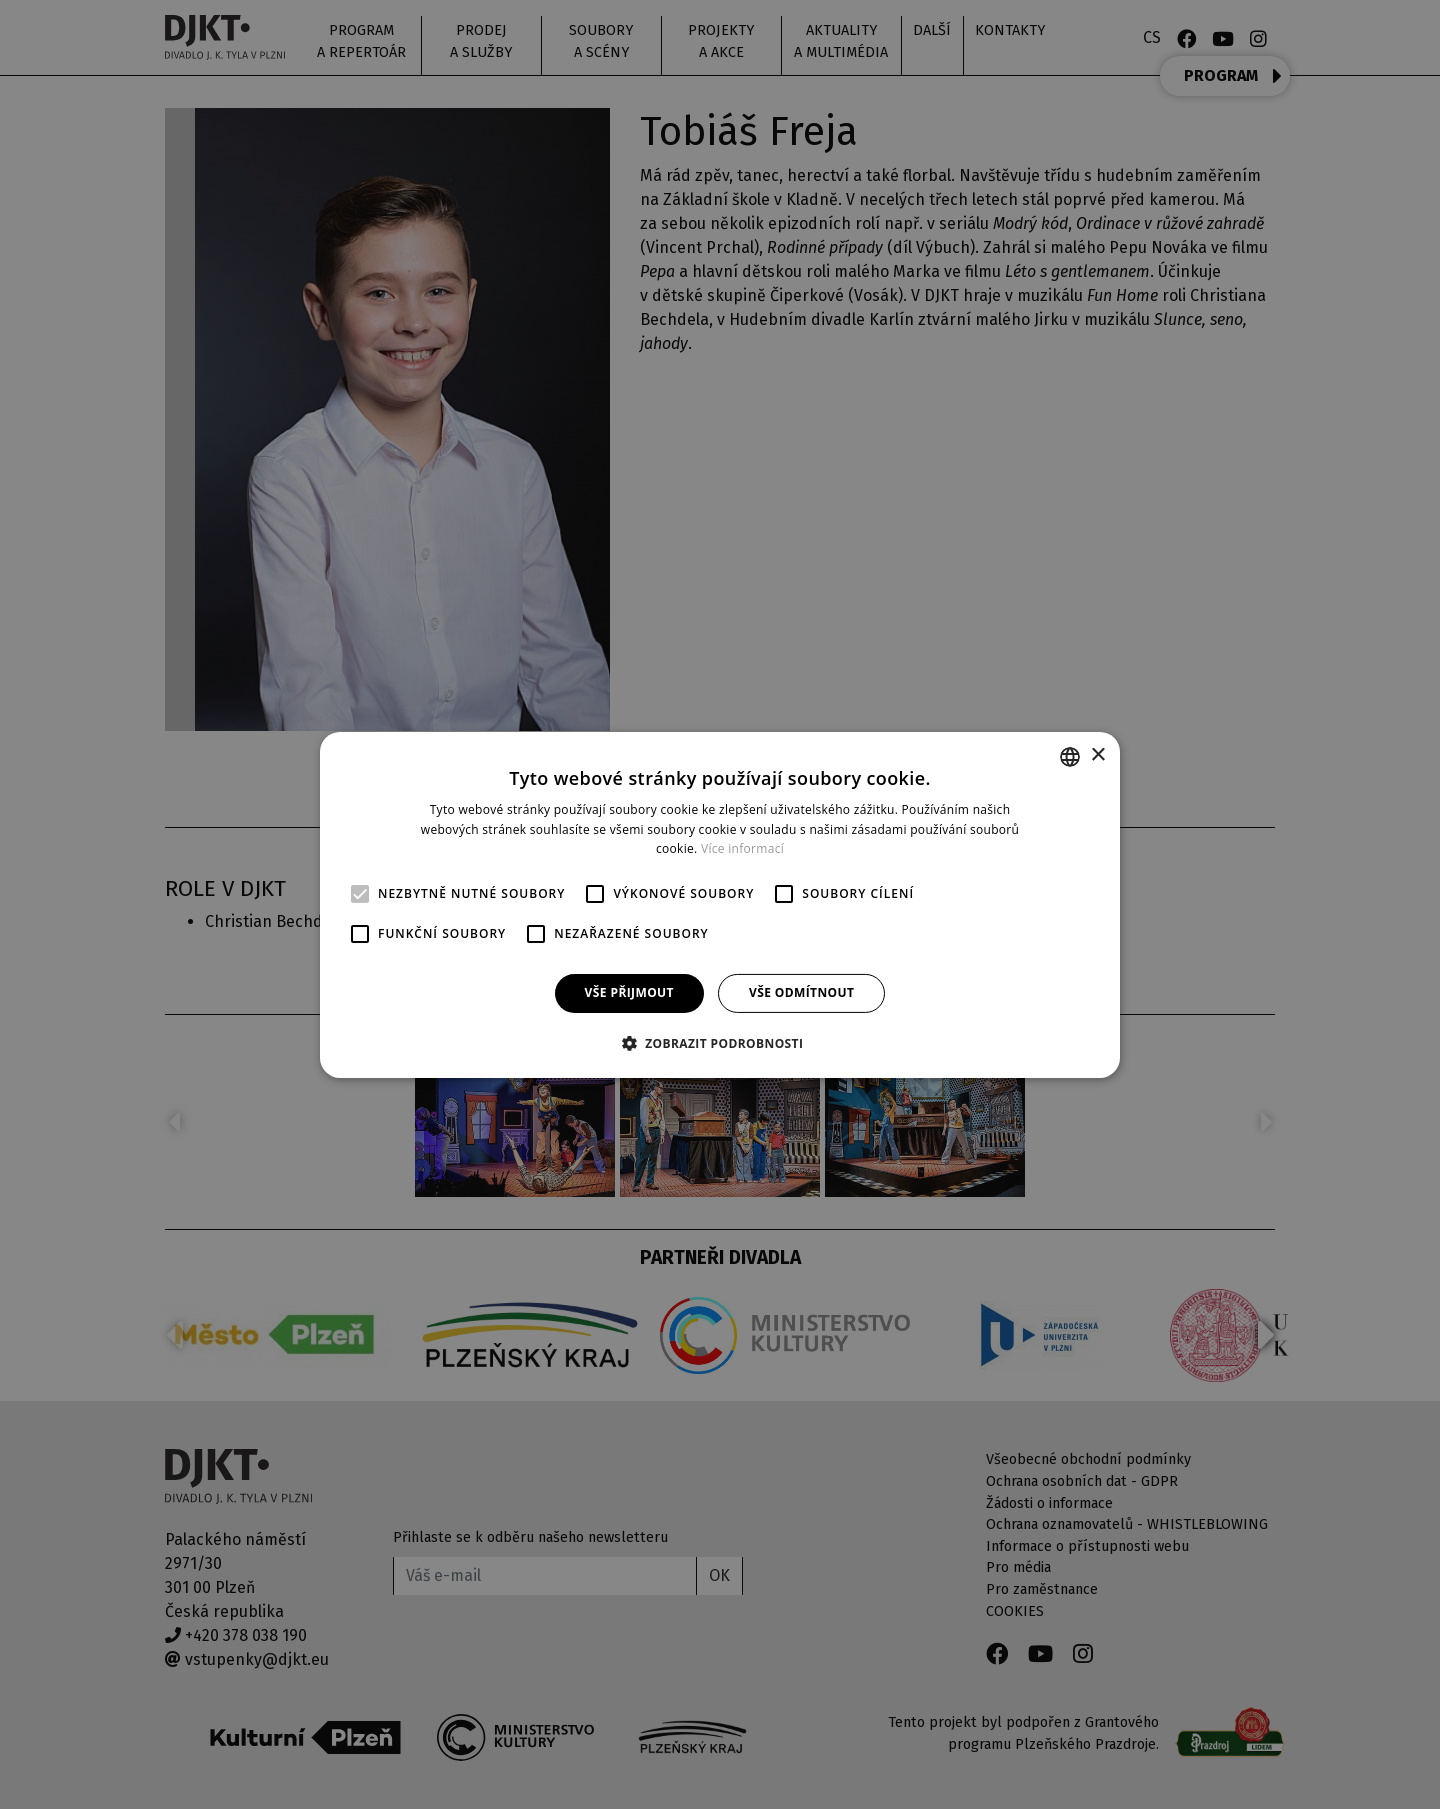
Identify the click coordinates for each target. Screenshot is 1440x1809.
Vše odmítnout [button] (801, 992)
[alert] (720, 904)
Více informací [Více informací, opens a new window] (742, 848)
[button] (720, 1043)
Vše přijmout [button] (629, 992)
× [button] (1097, 755)
